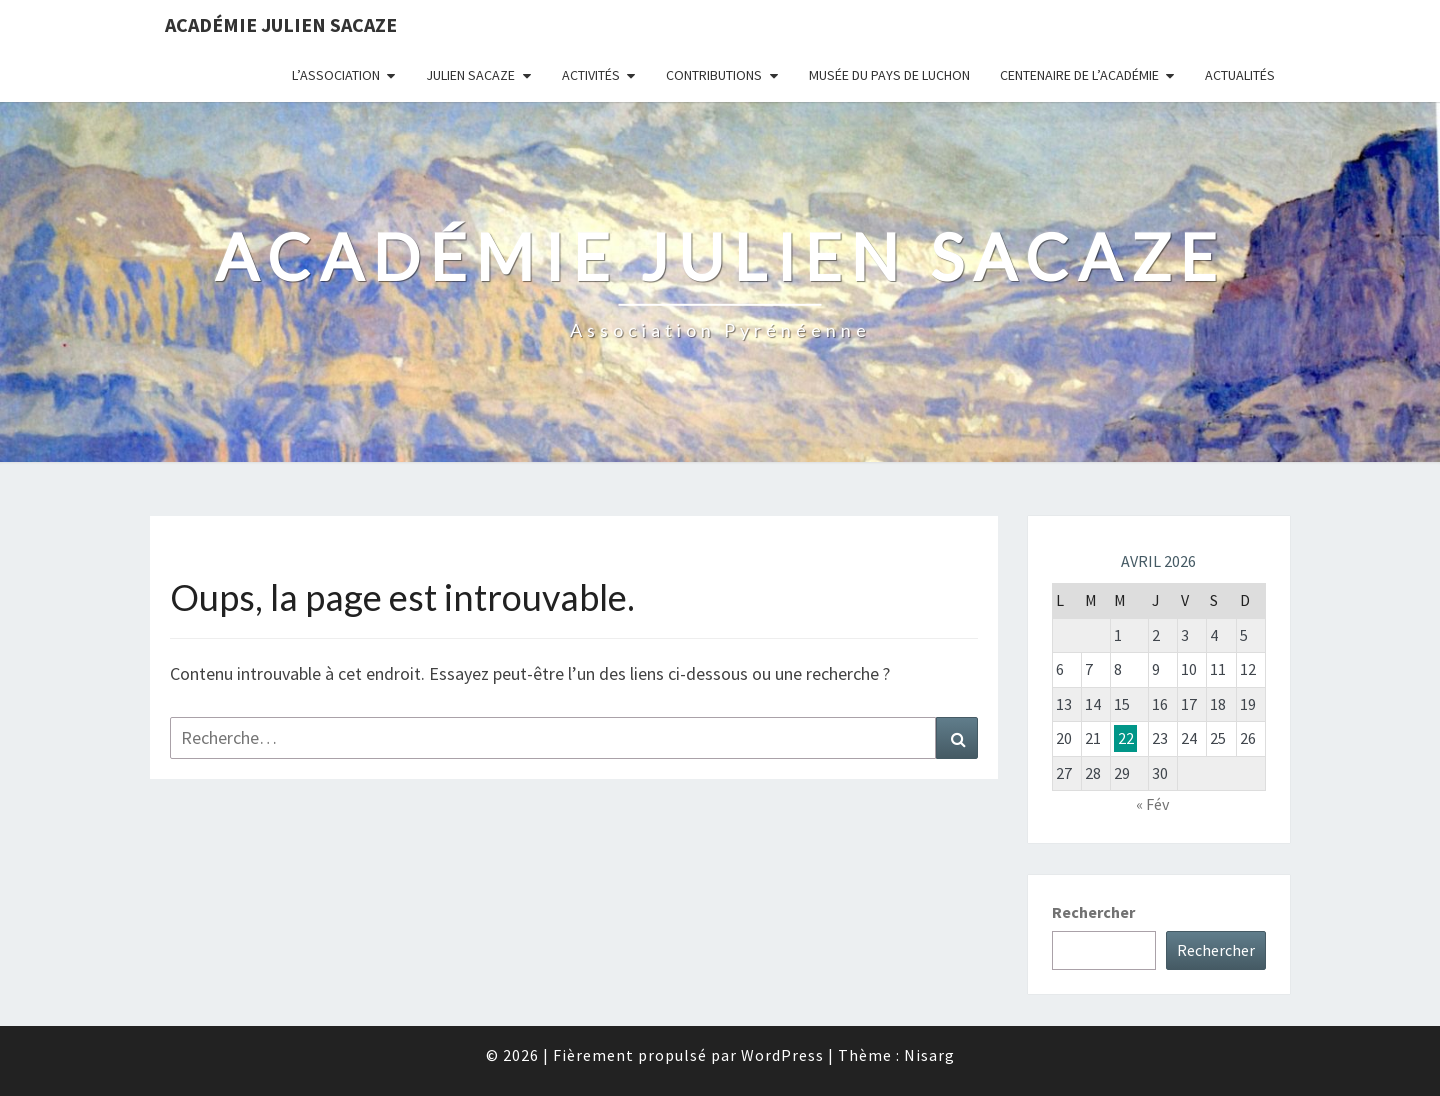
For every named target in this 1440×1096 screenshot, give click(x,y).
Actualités (1240, 75)
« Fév (1152, 804)
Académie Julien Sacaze (281, 24)
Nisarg (929, 1055)
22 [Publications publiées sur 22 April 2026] (1126, 738)
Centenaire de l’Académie (1079, 75)
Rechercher (1093, 912)
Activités (591, 75)
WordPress (782, 1055)
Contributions (714, 75)
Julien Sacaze (470, 75)
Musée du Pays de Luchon (889, 75)
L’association (336, 75)
